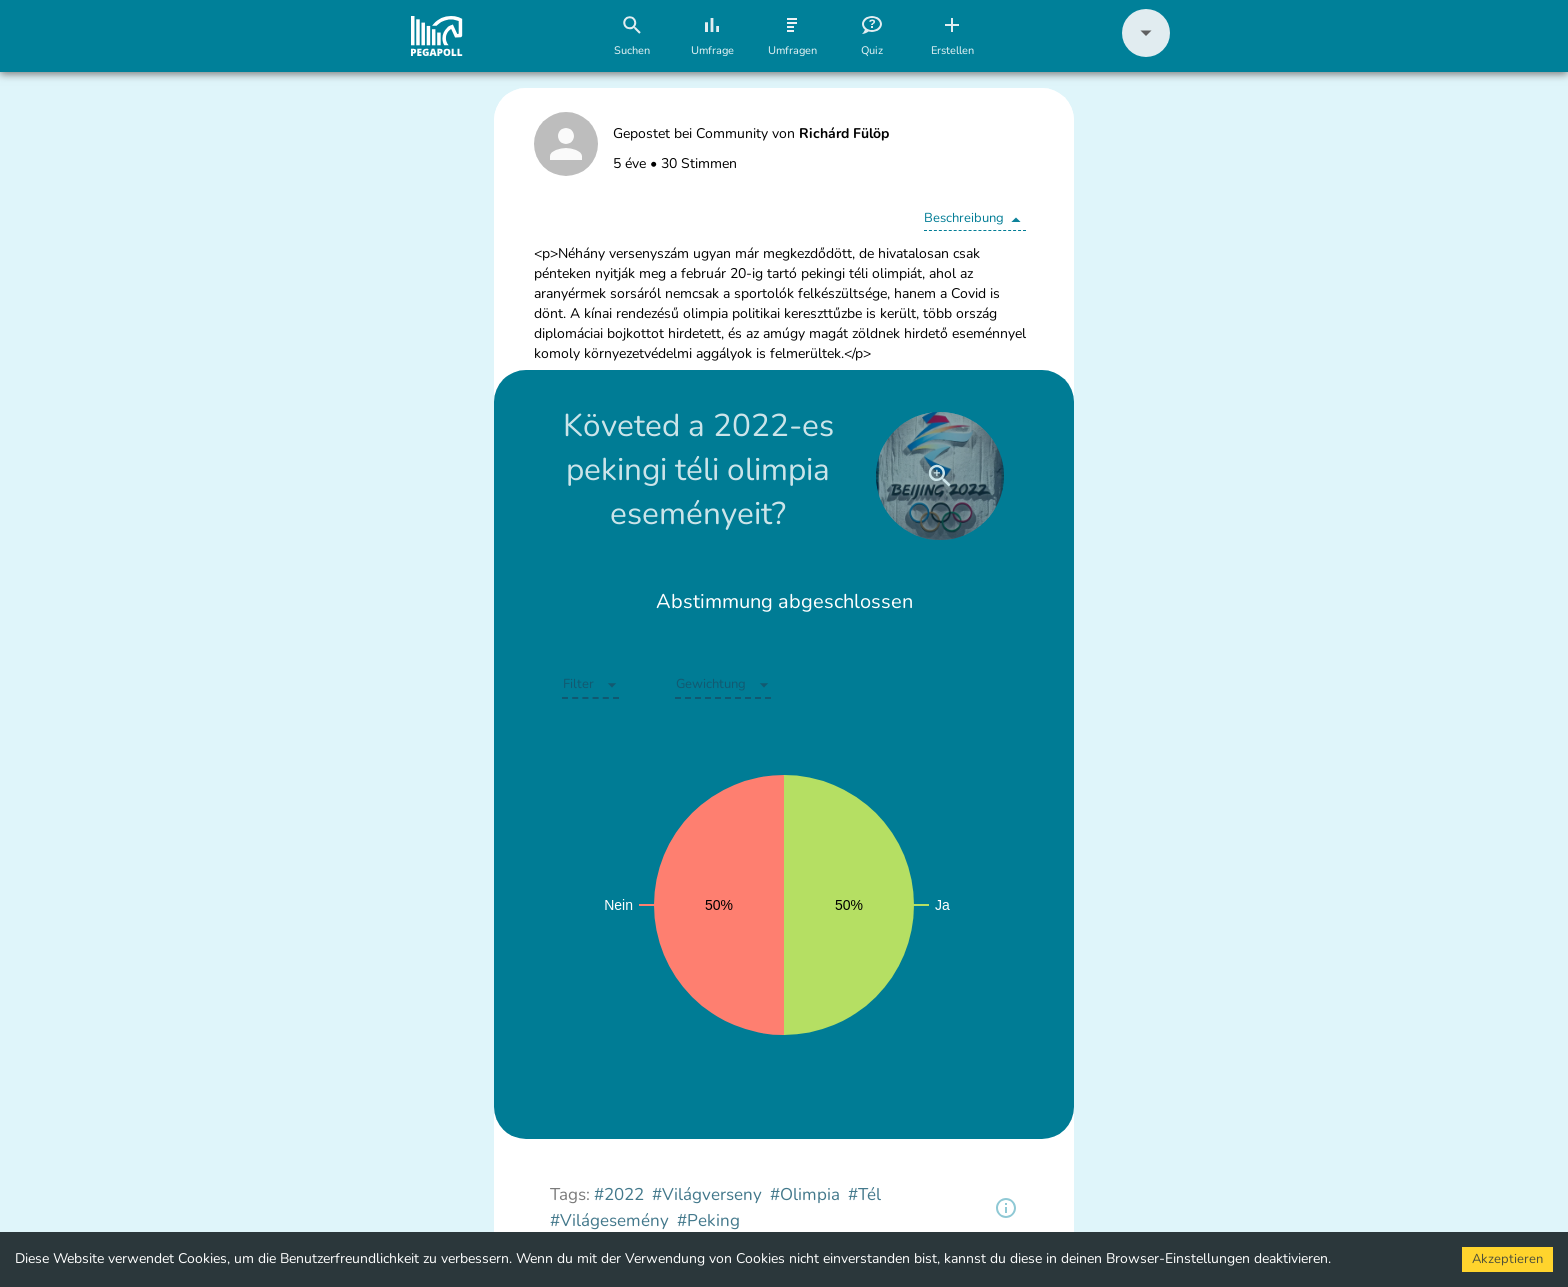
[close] (940, 476)
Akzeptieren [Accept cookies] (1507, 1259)
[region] (1006, 1208)
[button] (1146, 52)
